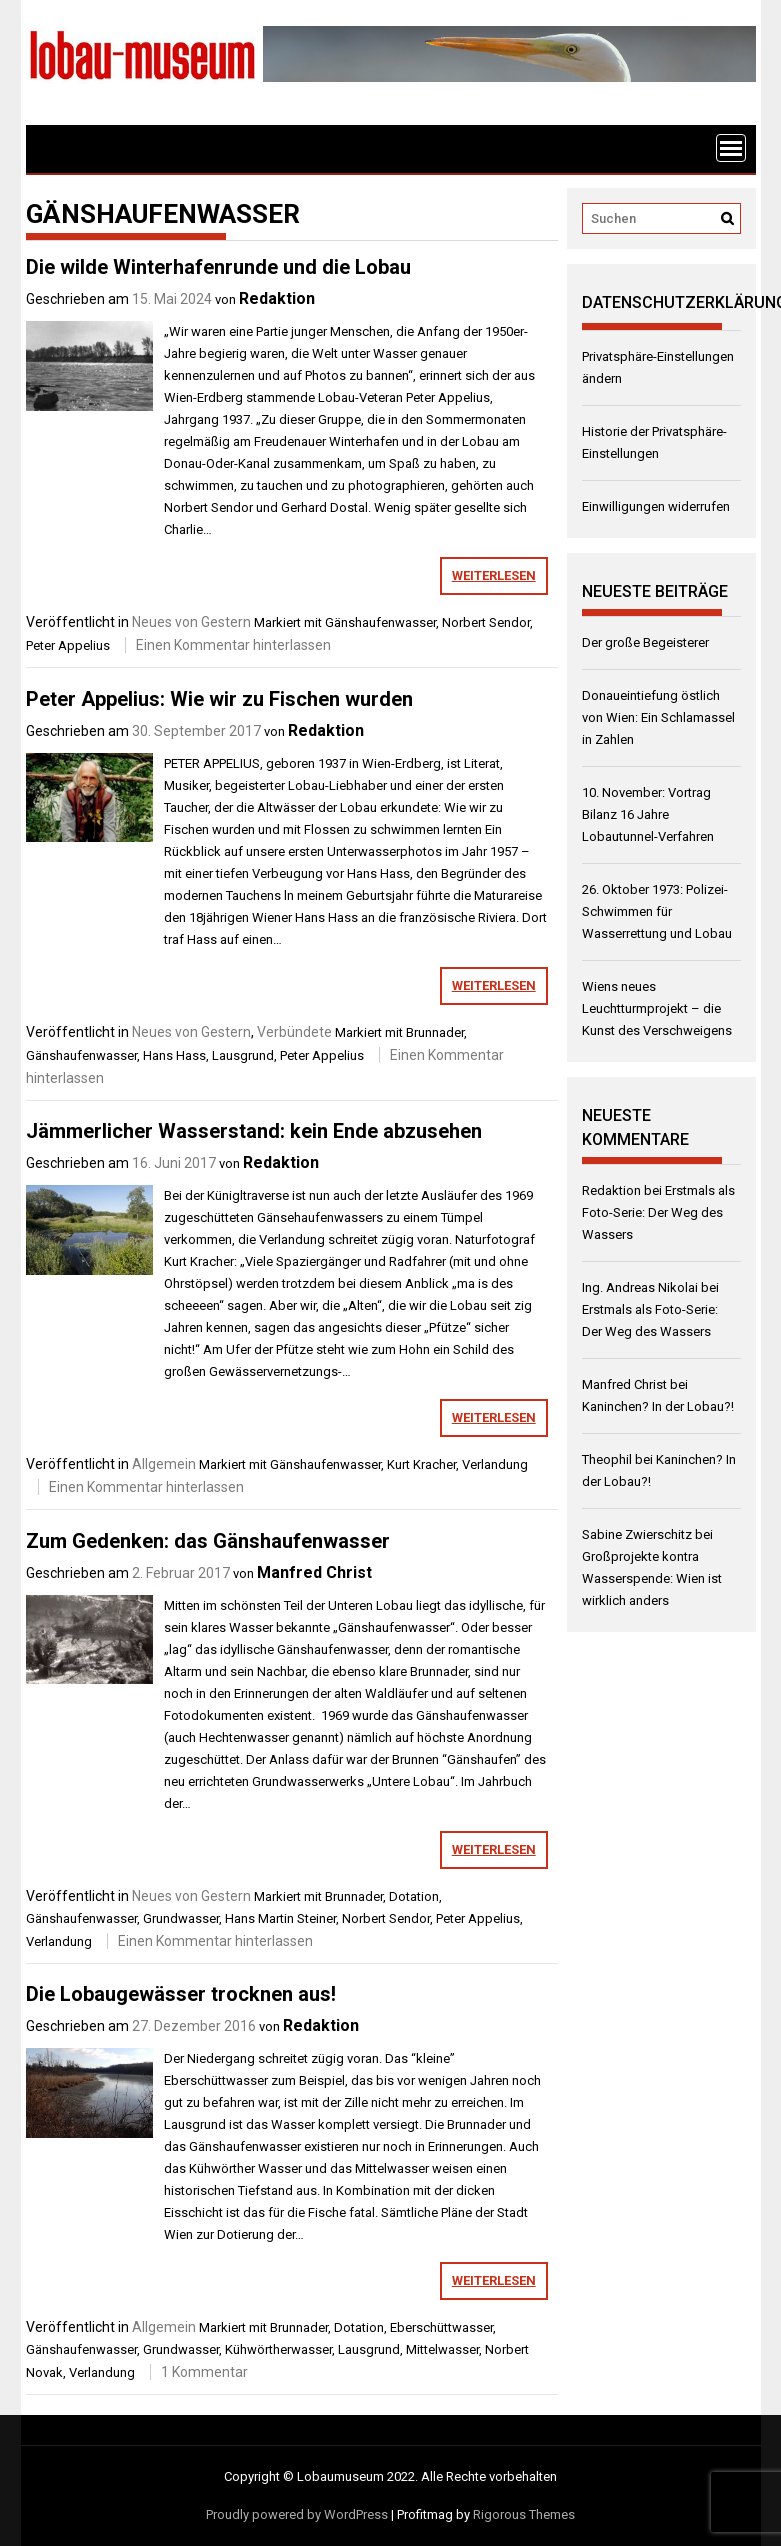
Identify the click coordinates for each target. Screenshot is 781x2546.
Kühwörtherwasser (278, 2349)
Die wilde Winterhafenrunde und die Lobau (218, 267)
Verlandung (495, 1464)
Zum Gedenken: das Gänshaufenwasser (208, 1541)
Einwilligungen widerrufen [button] (656, 506)
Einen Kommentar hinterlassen (233, 645)
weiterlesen (494, 575)
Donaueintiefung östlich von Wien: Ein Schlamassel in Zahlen (658, 717)
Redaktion (277, 298)
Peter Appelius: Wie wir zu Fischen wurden (219, 699)
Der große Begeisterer (645, 642)
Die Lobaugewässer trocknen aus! (181, 1994)
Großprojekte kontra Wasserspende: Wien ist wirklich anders (652, 1578)
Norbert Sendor (486, 622)
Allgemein (164, 1464)
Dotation (414, 1896)
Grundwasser (181, 1918)
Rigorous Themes (524, 2514)
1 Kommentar (204, 2372)
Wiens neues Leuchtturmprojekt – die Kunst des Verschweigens (657, 1008)
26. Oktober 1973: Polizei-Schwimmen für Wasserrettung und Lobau (657, 911)
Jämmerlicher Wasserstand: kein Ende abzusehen (254, 1131)
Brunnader (435, 1032)
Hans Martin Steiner (280, 1918)
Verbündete (294, 1032)
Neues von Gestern (191, 622)
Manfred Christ (314, 1572)
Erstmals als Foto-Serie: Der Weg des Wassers (658, 1212)
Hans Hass (174, 1055)
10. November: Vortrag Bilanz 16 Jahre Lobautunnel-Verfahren (648, 814)
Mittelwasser (442, 2349)
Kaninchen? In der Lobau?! (658, 1406)
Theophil (607, 1459)
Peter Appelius (68, 645)
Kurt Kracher (421, 1464)
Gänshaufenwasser (380, 622)
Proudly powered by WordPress (297, 2514)
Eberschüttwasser (441, 2327)
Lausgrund (243, 1055)
